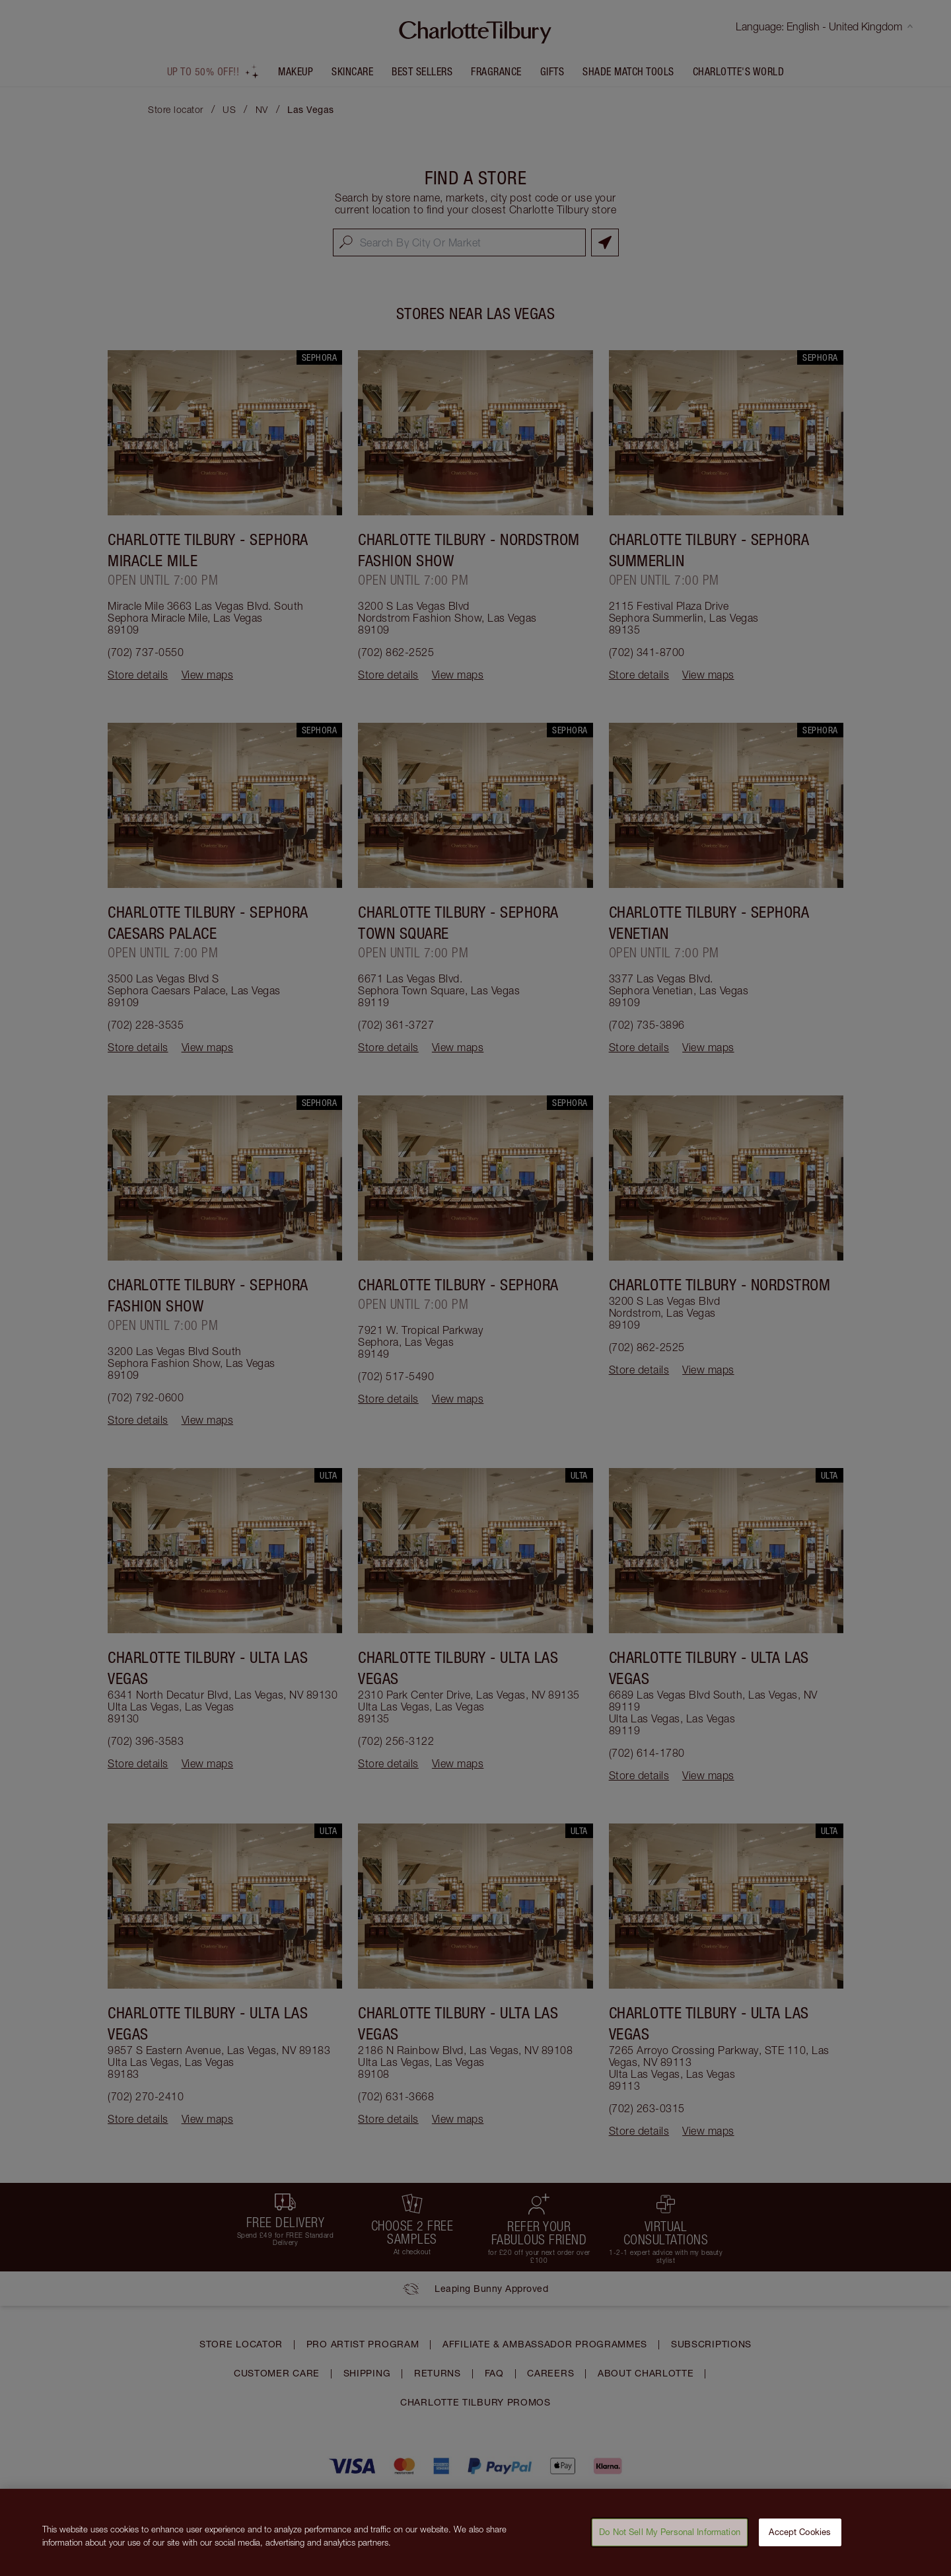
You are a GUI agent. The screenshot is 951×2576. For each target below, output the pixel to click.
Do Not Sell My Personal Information (669, 2537)
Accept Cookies (800, 2537)
